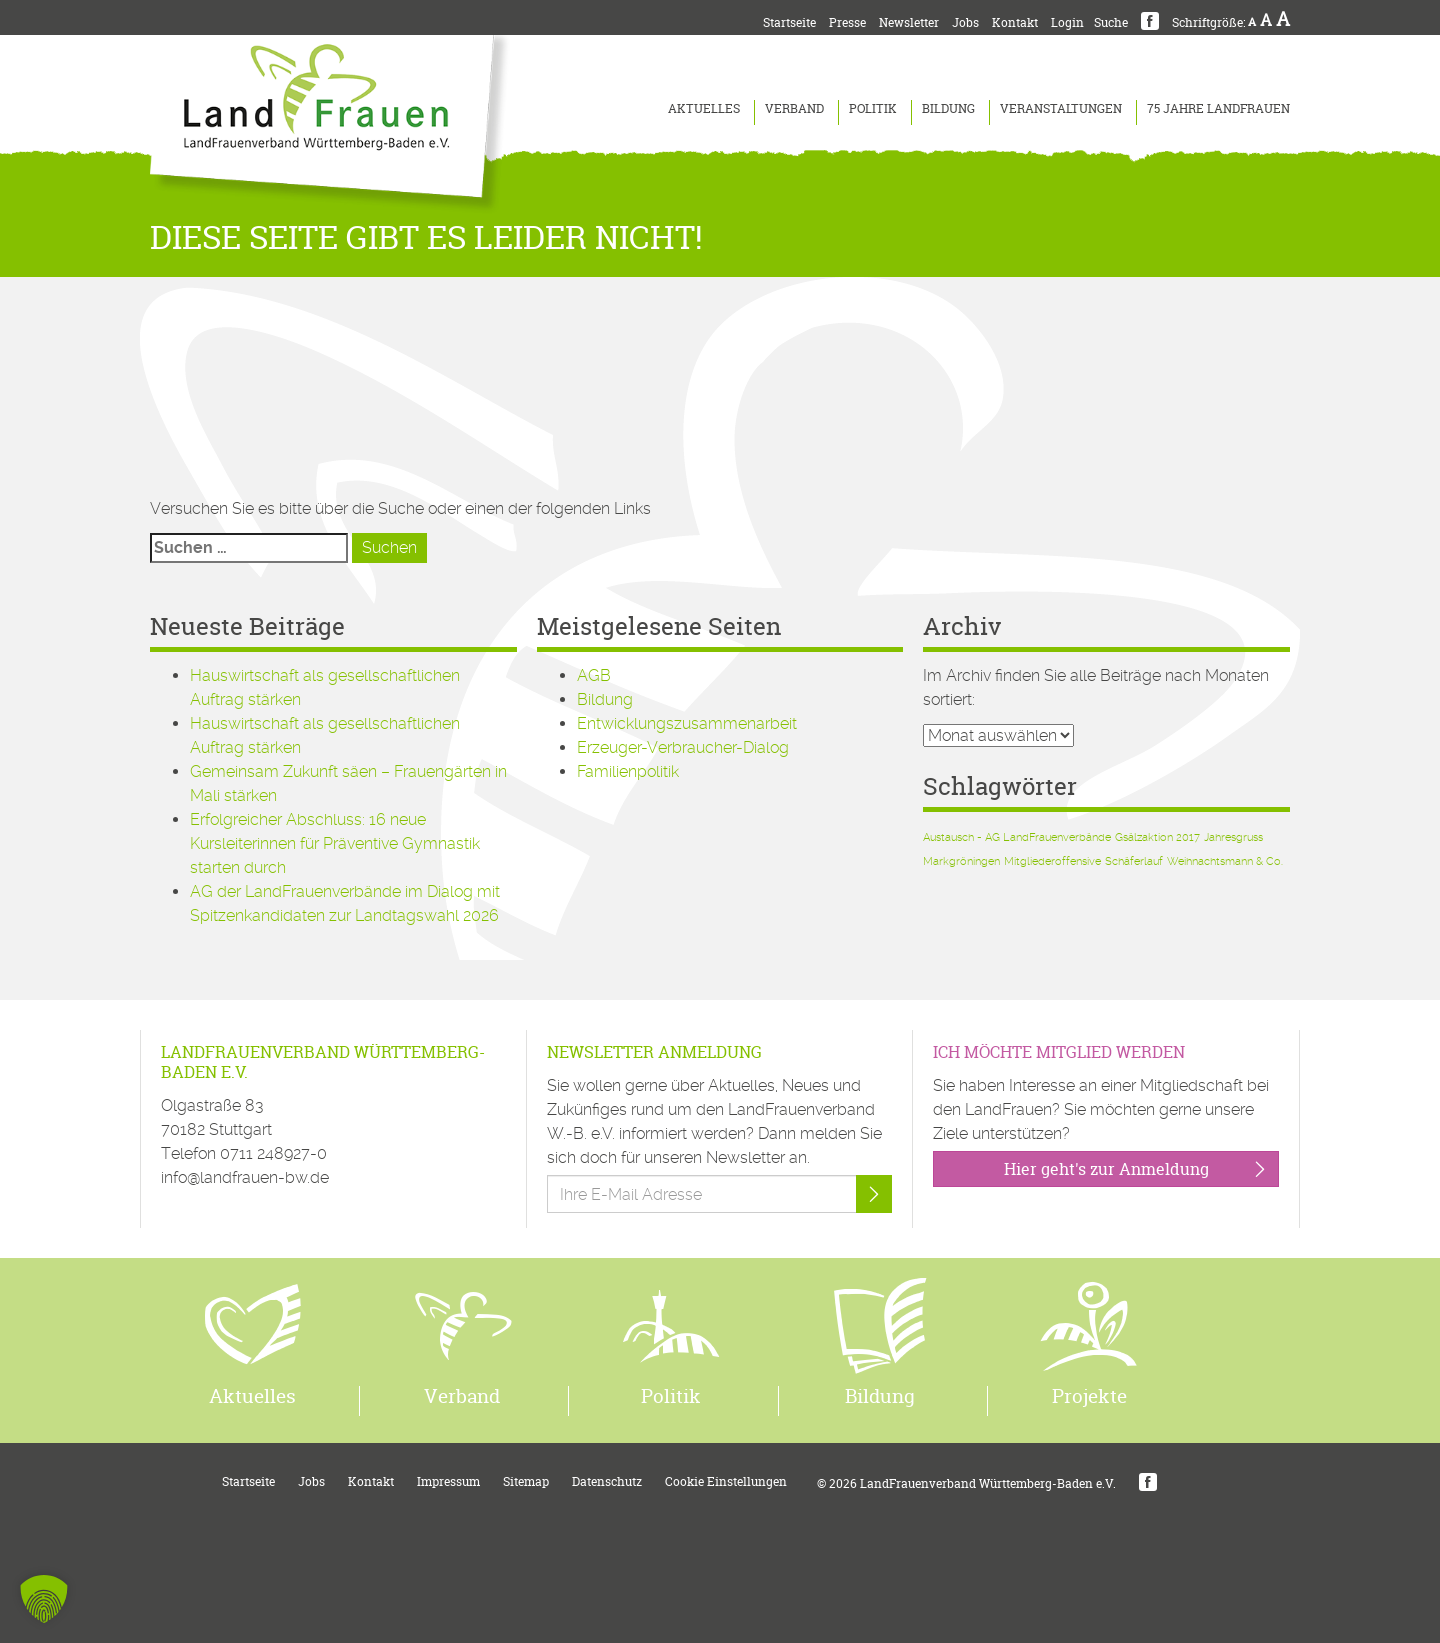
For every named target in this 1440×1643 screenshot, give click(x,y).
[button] (44, 1599)
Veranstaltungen (1061, 108)
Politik (873, 108)
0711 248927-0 (273, 1153)
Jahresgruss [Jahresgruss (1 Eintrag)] (1233, 837)
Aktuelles (704, 108)
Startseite (789, 22)
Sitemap (526, 1481)
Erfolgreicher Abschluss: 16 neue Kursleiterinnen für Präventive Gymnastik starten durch (335, 843)
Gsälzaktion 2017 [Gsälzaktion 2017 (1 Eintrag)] (1157, 837)
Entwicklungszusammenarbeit (687, 723)
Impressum (448, 1481)
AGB (594, 675)
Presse (847, 22)
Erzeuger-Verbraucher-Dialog (683, 747)
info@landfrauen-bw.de (245, 1177)
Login (1067, 22)
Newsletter (909, 22)
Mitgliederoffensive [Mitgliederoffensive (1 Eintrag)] (1052, 861)
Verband (794, 108)
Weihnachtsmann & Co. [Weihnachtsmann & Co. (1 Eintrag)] (1225, 861)
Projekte (1089, 1396)
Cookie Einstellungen (726, 1481)
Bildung (948, 108)
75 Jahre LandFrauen (1218, 108)
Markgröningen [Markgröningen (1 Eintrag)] (961, 861)
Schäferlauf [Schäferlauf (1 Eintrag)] (1134, 861)
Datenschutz (607, 1481)
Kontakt (1015, 22)
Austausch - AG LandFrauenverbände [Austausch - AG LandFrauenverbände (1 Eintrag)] (1017, 837)
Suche (1111, 22)
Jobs (965, 22)
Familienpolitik (628, 771)
